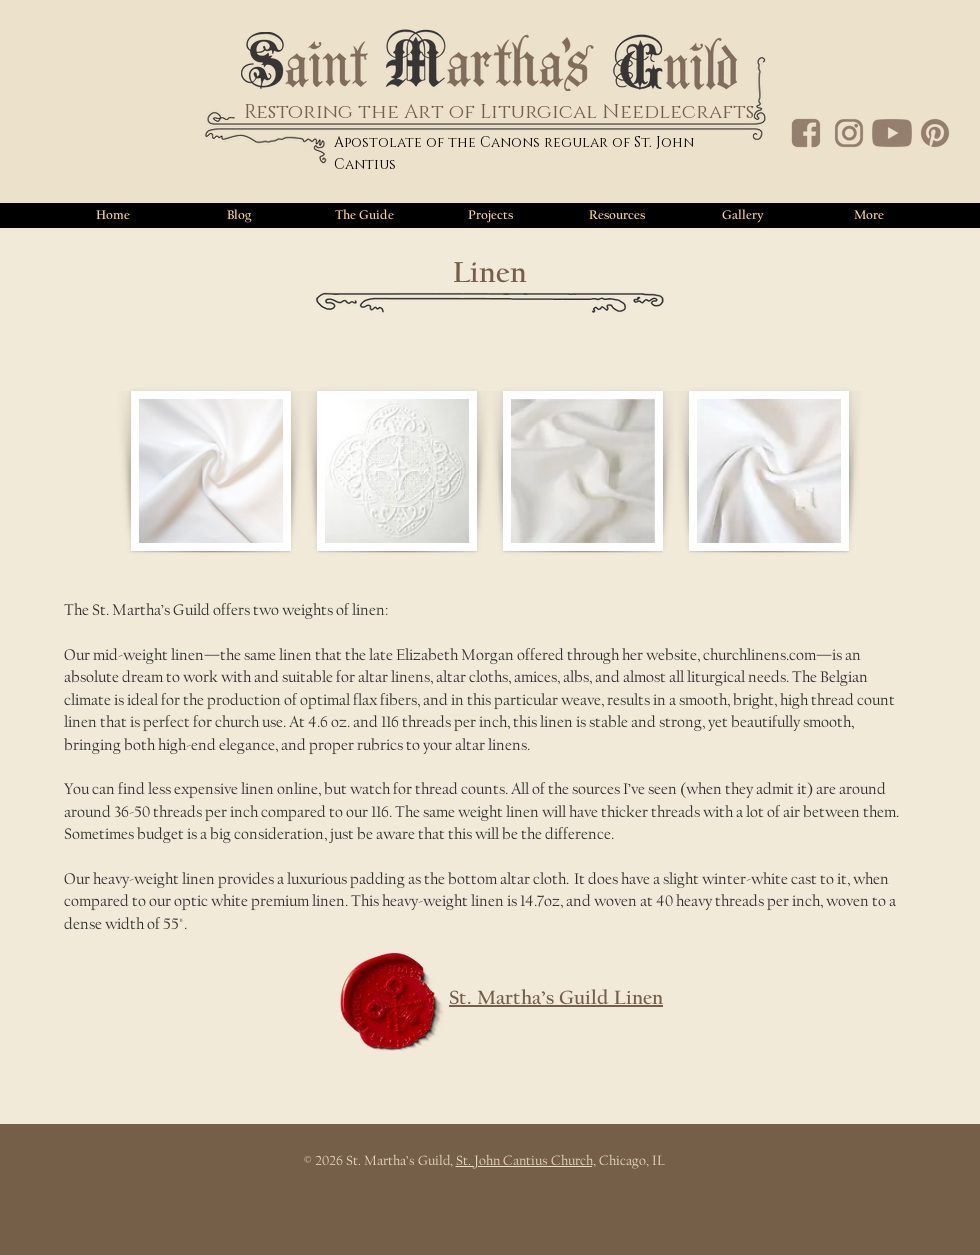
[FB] (806, 133)
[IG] (849, 133)
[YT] (892, 133)
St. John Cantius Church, (526, 1161)
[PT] (935, 133)
